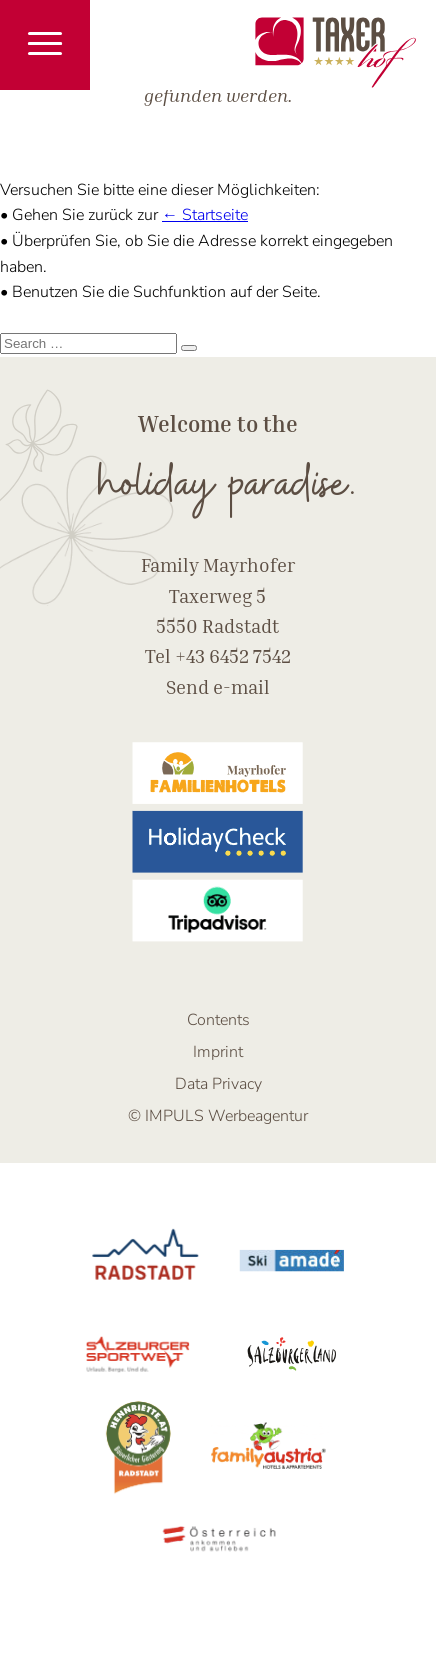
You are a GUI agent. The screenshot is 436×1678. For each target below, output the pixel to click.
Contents (218, 1020)
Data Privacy (218, 1084)
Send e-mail (218, 686)
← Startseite (205, 215)
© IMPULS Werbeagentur (218, 1116)
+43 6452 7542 (233, 655)
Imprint (218, 1052)
